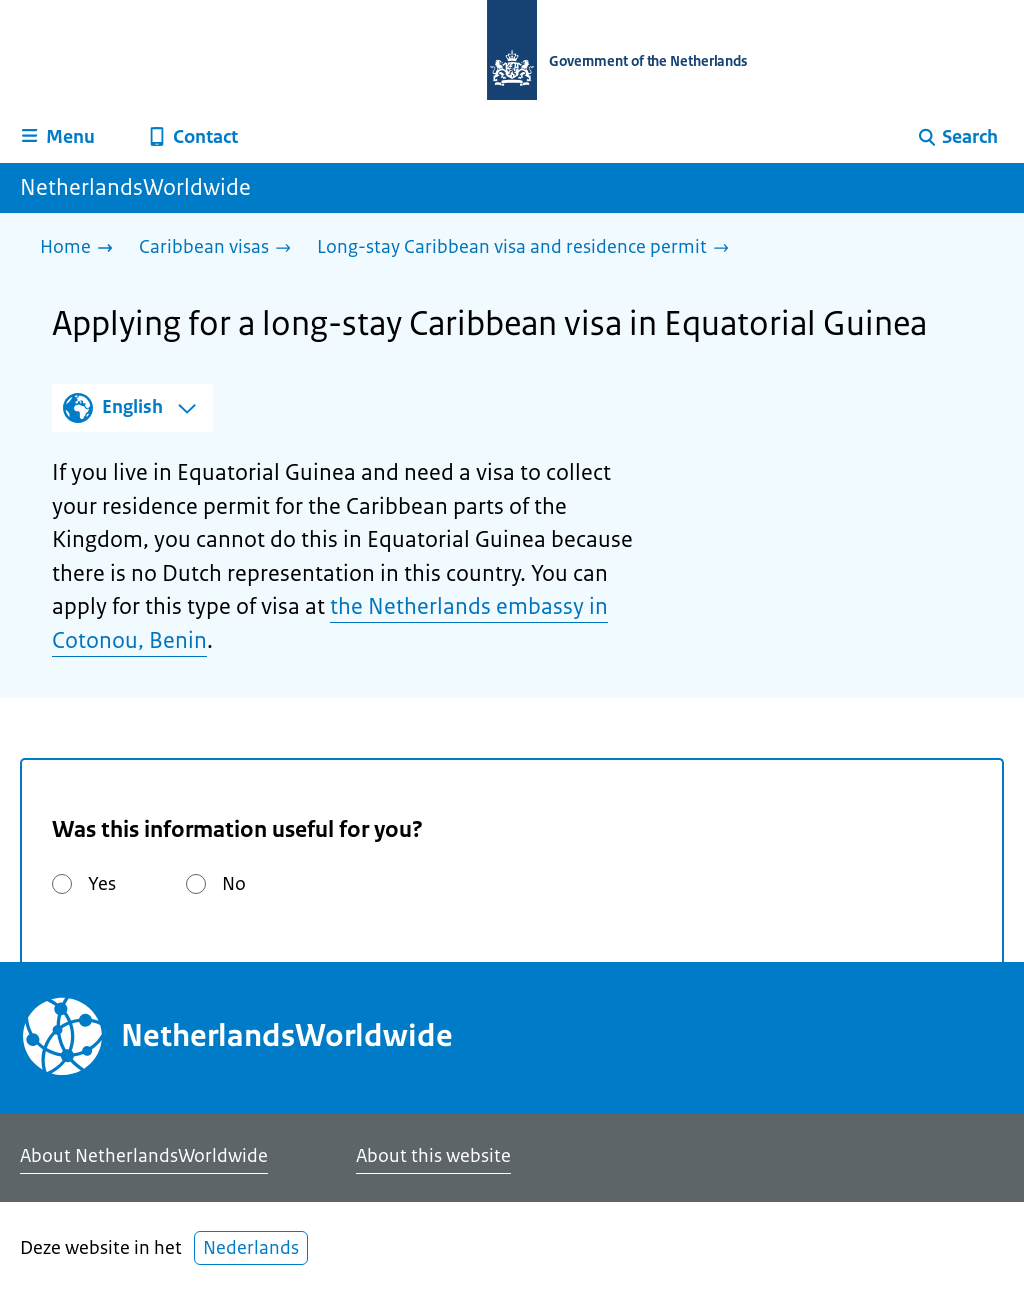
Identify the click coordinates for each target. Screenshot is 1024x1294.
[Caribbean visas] (220, 248)
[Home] (81, 248)
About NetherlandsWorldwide (144, 1156)
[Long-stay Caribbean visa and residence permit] (528, 248)
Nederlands (251, 1248)
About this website (433, 1156)
